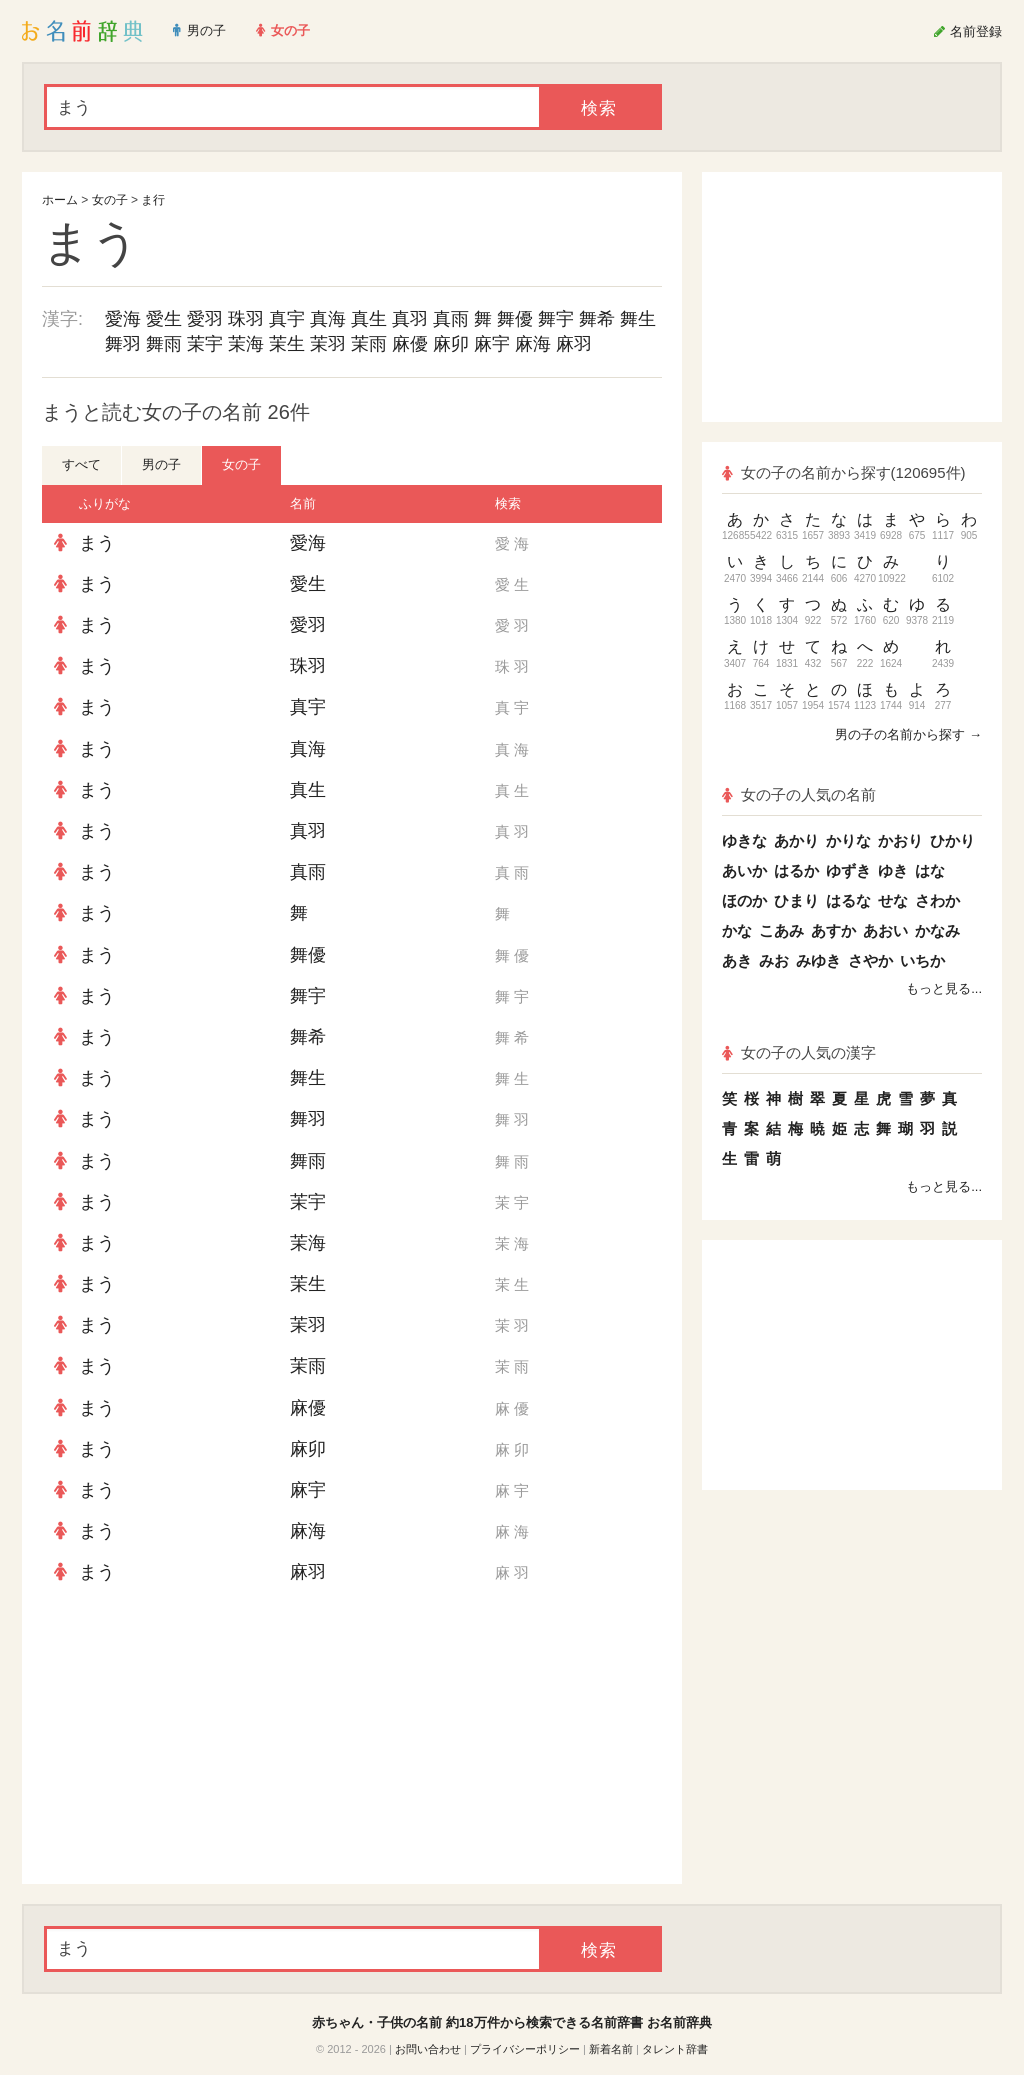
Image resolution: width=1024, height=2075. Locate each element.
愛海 (123, 319)
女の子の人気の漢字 (799, 1052)
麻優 (410, 344)
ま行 (153, 200)
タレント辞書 (675, 2049)
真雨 (451, 319)
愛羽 (205, 319)
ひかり (952, 840)
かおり (900, 840)
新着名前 (611, 2049)
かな (737, 930)
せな (893, 900)
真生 (369, 319)
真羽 (410, 319)
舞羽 (123, 344)
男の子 (161, 464)
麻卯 (451, 344)
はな (930, 870)
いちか (922, 960)
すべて (81, 464)
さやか (870, 960)
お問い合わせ (428, 2049)
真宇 (287, 319)
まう (97, 543)
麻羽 (574, 344)
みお (774, 960)
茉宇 (205, 344)
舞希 (597, 319)
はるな (848, 900)
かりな (848, 840)
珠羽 (246, 319)
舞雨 (164, 344)
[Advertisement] (192, 1739)
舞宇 (556, 319)
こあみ (781, 930)
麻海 (533, 344)
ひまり (796, 900)
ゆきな (744, 840)
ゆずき (848, 870)
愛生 (164, 319)
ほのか (744, 900)
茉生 (287, 344)
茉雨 (369, 344)
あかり (796, 840)
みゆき (818, 960)
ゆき (893, 870)
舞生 (638, 319)
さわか (937, 900)
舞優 (515, 319)
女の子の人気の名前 (799, 794)
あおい (885, 930)
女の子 (110, 200)
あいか (744, 870)
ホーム (60, 200)
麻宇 (492, 344)
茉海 (246, 344)
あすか (833, 930)
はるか (796, 870)
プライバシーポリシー (525, 2049)
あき (737, 960)
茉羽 (328, 344)
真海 (328, 319)
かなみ (937, 930)
